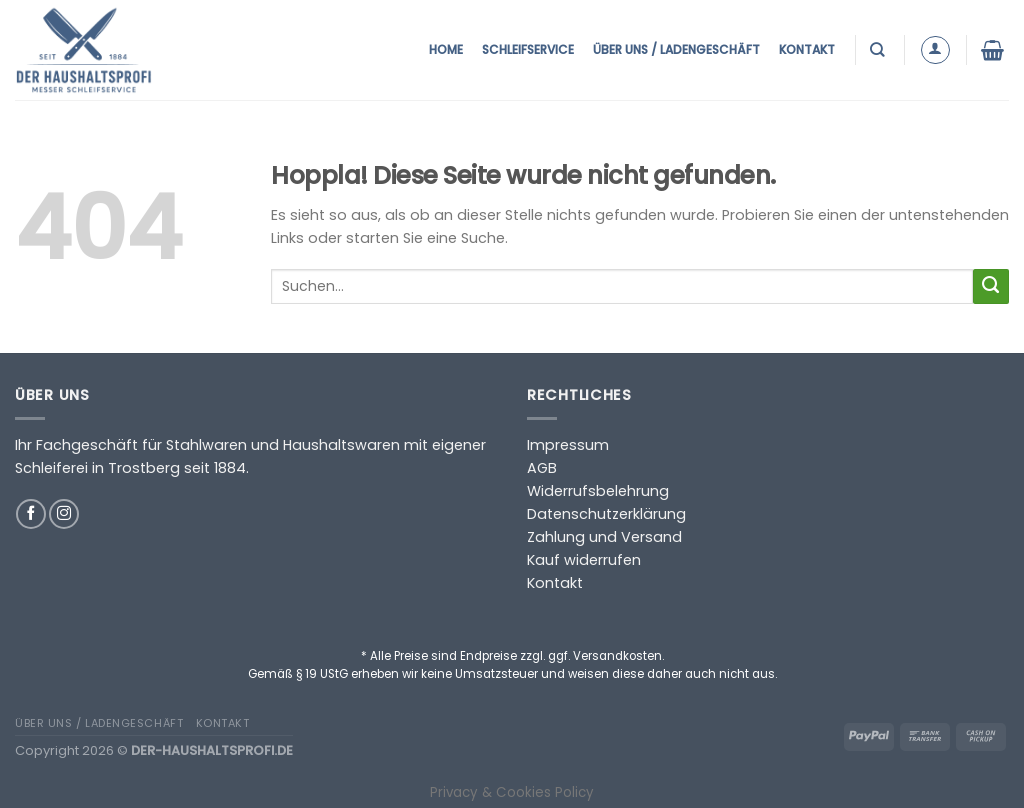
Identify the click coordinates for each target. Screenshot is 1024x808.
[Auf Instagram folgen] (64, 514)
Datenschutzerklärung (606, 514)
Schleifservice (528, 49)
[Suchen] (879, 49)
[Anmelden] (935, 50)
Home (446, 49)
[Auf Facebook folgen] (31, 514)
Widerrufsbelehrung (598, 491)
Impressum (568, 445)
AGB (542, 468)
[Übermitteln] (991, 287)
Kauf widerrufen (584, 560)
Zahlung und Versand (604, 537)
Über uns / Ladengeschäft (676, 49)
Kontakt (807, 49)
